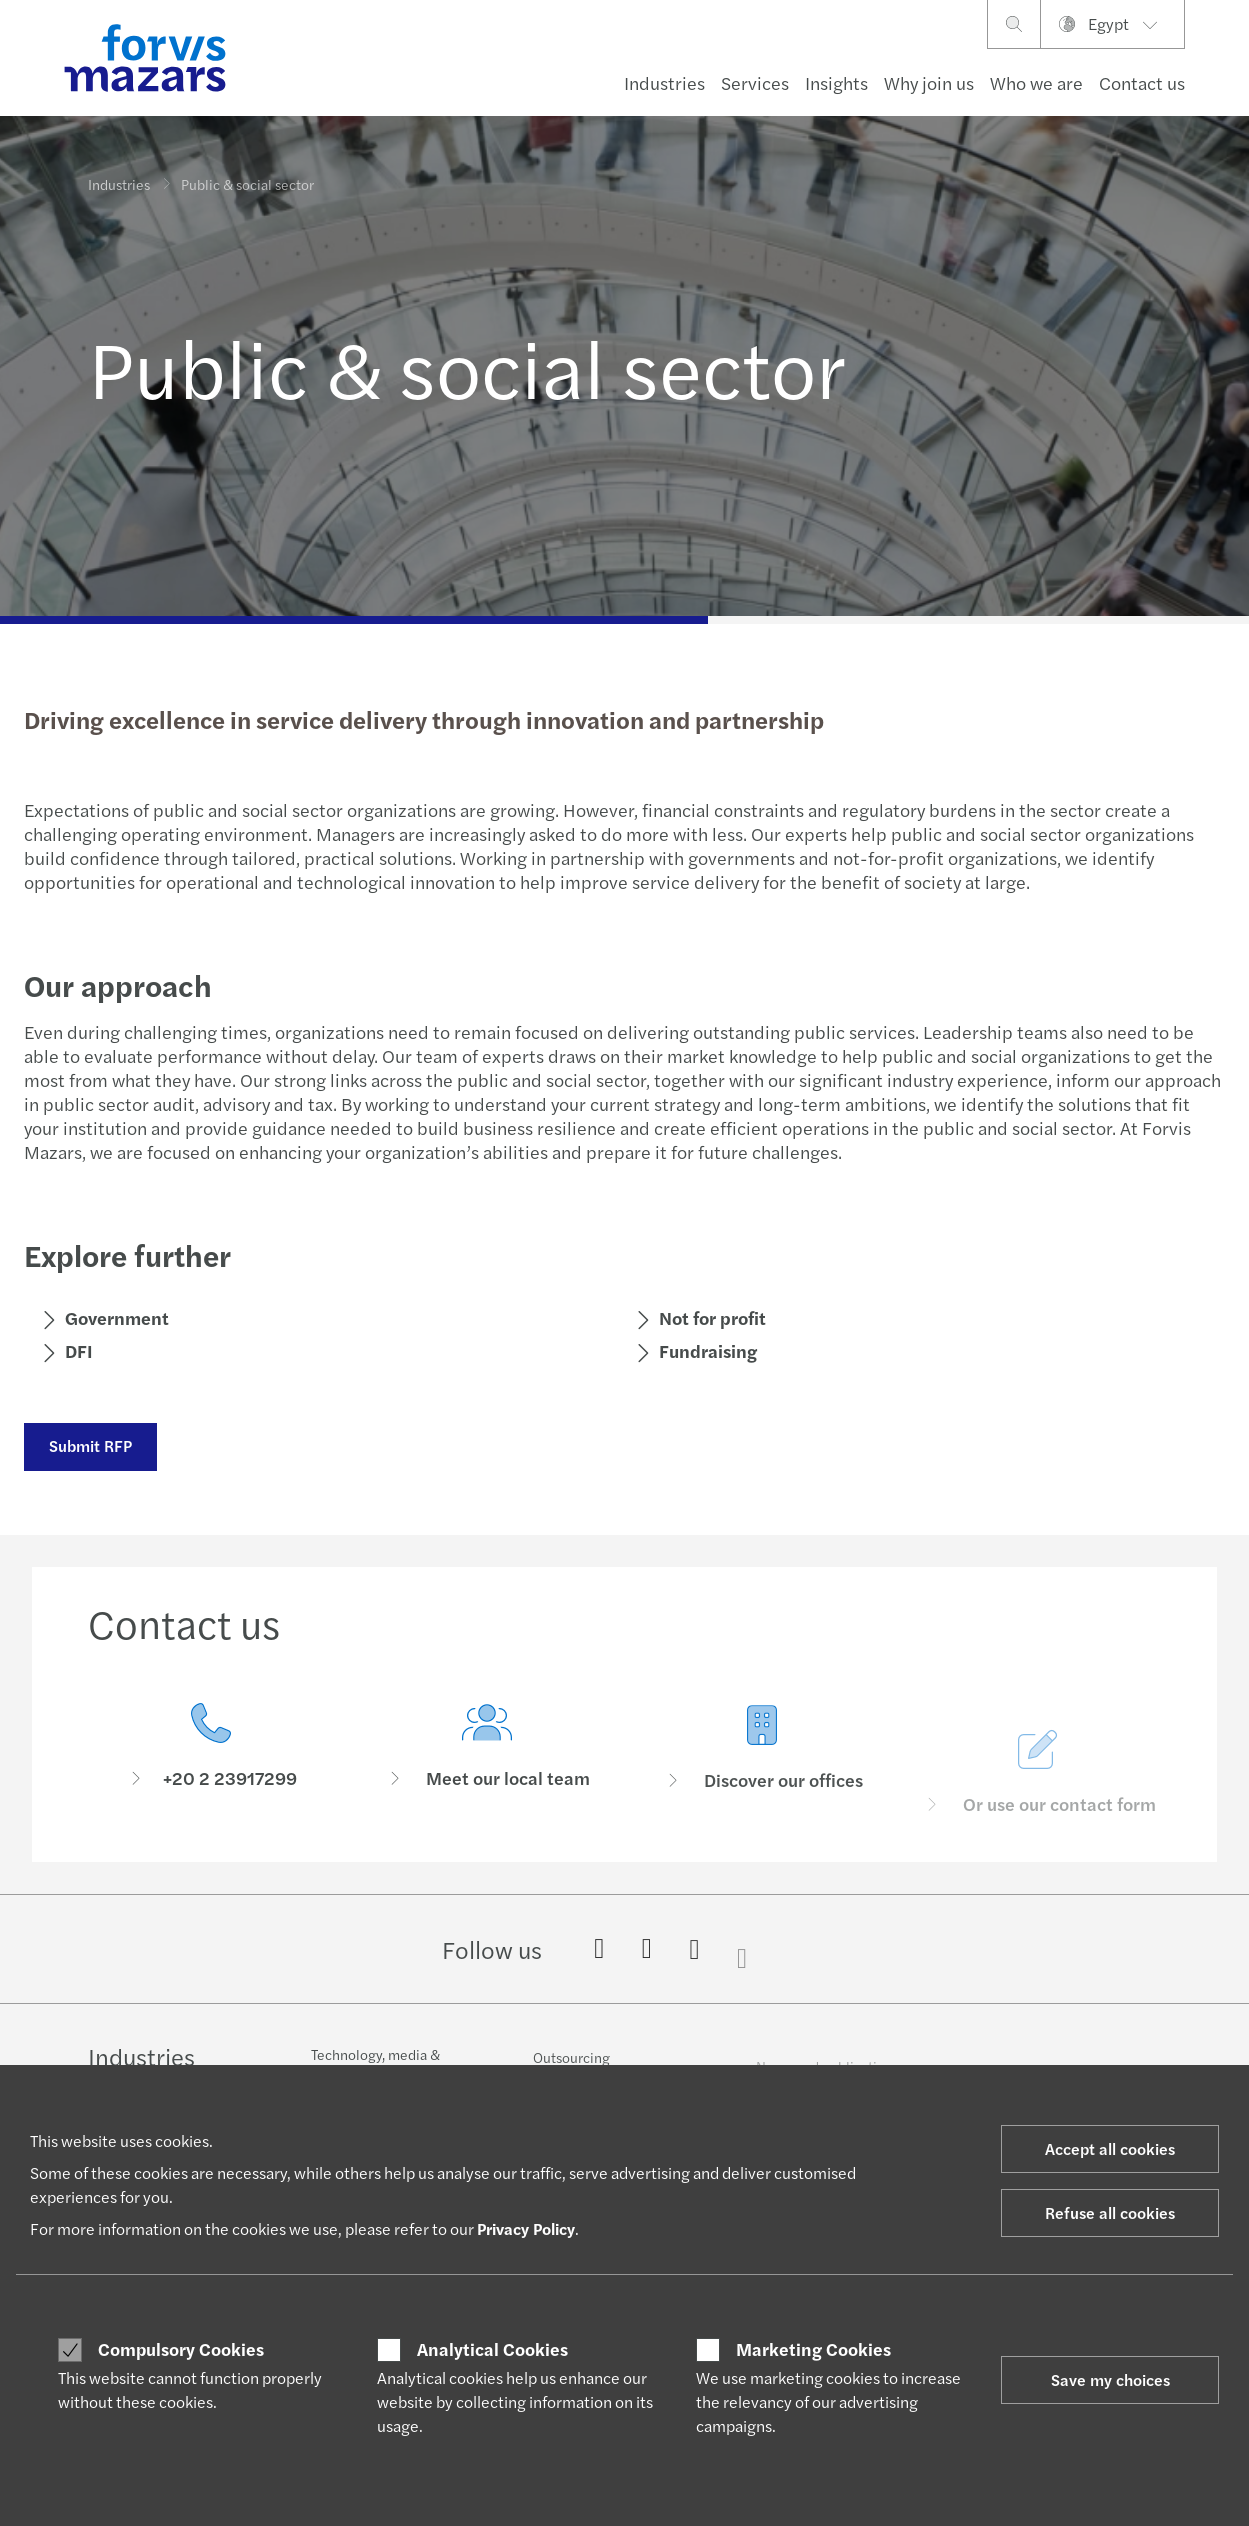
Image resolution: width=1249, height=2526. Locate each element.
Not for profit (711, 1317)
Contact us (1142, 82)
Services (755, 82)
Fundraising (707, 1350)
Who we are (1036, 82)
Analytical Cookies (492, 2349)
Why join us (929, 82)
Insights (836, 82)
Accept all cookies (1110, 2148)
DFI (78, 1350)
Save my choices (1110, 2379)
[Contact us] (211, 1749)
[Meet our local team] (487, 1774)
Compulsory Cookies (181, 2349)
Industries (664, 82)
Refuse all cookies (1110, 2212)
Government (116, 1317)
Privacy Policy (526, 2228)
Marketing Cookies (813, 2349)
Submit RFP (89, 1445)
